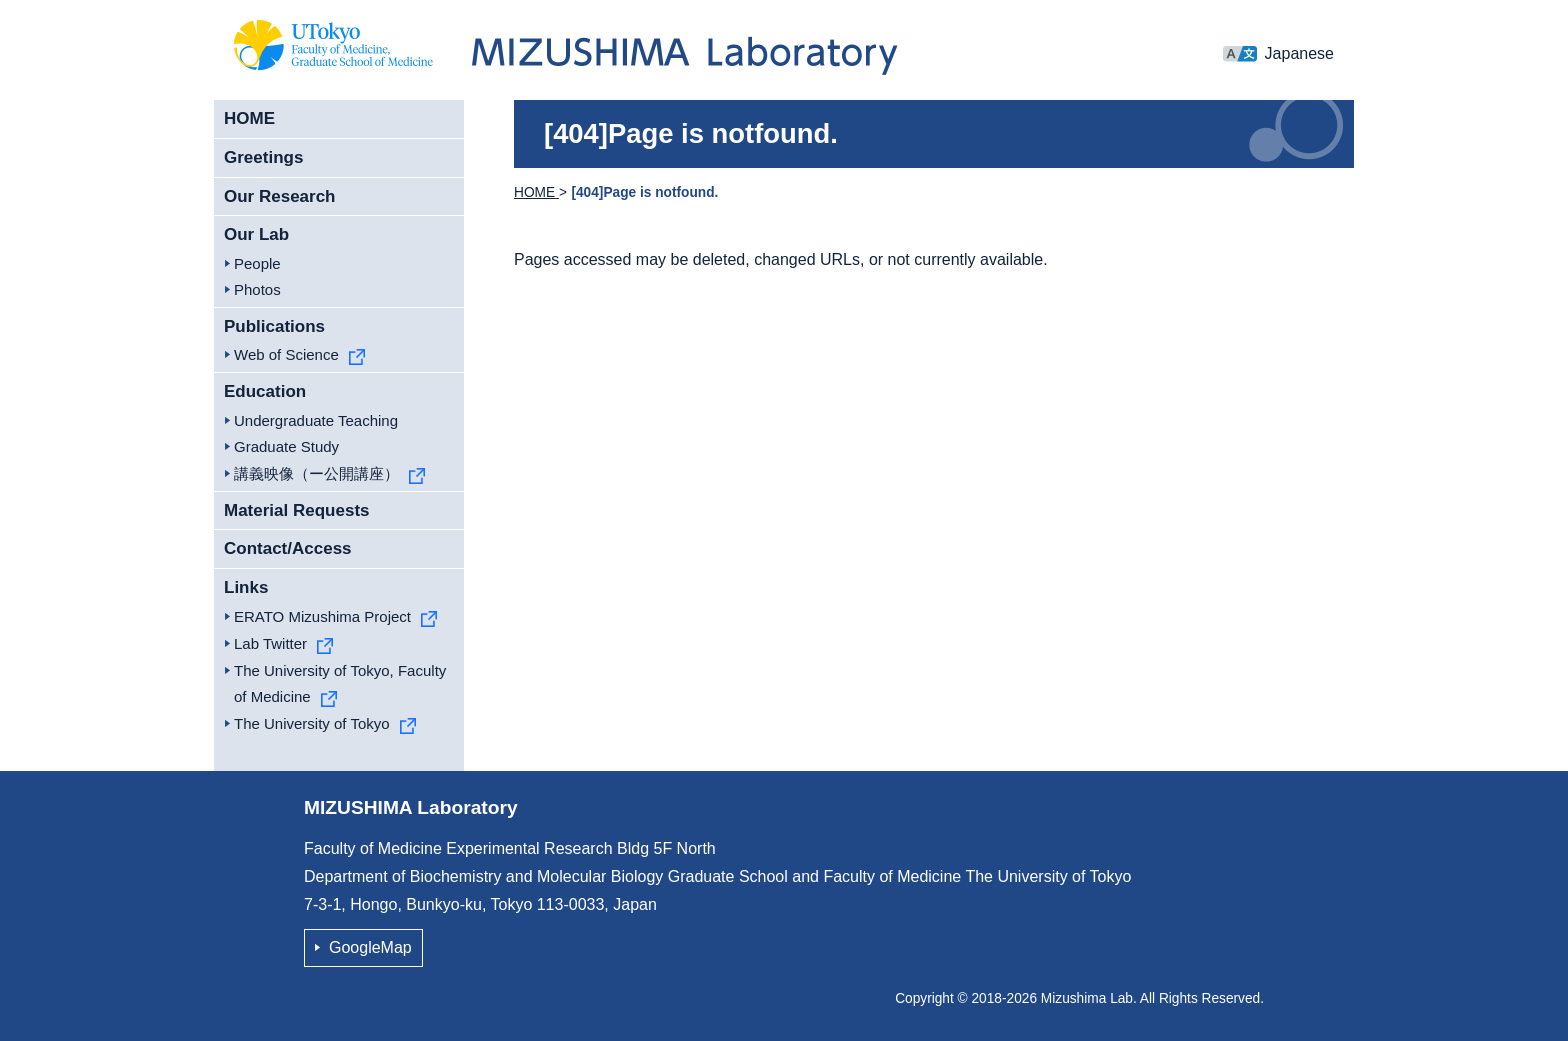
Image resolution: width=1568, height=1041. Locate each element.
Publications (274, 326)
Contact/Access (288, 548)
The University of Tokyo (312, 723)
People (257, 263)
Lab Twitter (270, 643)
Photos (257, 289)
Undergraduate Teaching (316, 420)
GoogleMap (370, 947)
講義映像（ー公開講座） (316, 473)
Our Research (280, 196)
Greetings (263, 157)
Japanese (1299, 53)
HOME (249, 118)
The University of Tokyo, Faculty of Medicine (340, 683)
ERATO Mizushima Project (322, 616)
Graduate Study (286, 446)
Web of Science (286, 354)
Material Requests (297, 510)
